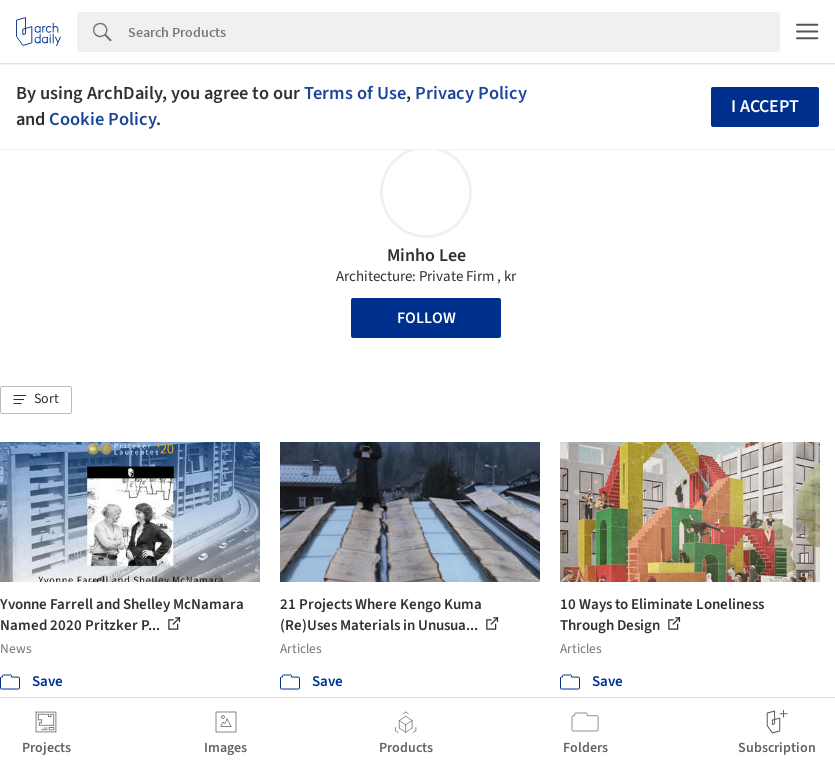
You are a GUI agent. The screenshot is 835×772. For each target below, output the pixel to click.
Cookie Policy (102, 119)
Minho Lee (426, 255)
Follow (426, 318)
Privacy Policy (471, 93)
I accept (765, 106)
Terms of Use (355, 93)
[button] (36, 400)
